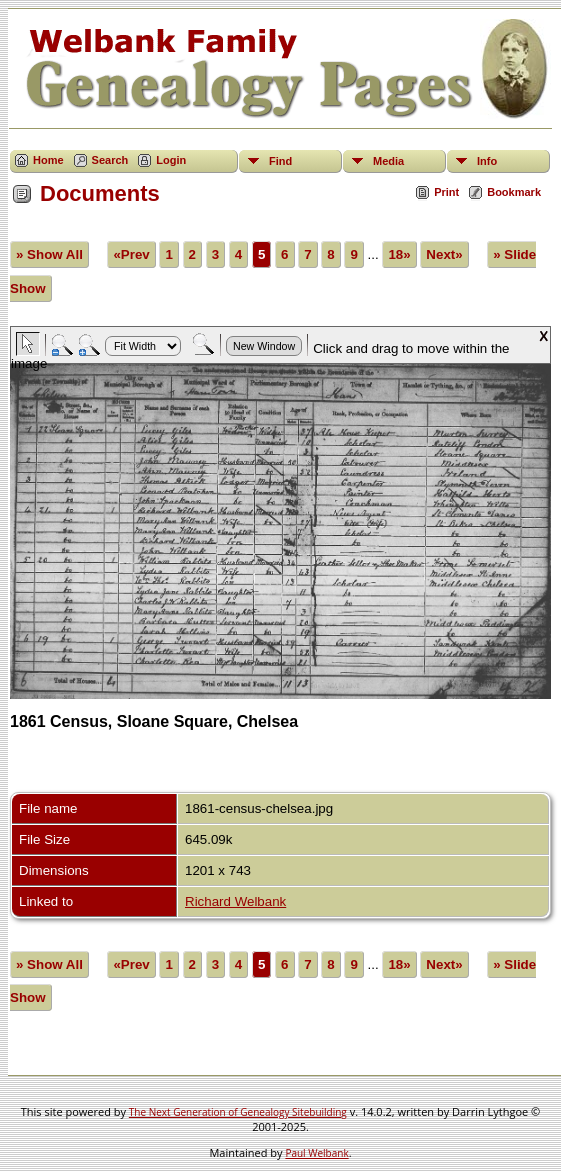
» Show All (49, 254)
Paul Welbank (316, 1153)
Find (280, 161)
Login (171, 160)
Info (487, 161)
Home (48, 160)
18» (399, 254)
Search (110, 160)
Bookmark (514, 192)
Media (388, 161)
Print (446, 192)
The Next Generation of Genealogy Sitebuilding (238, 1112)
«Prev (131, 254)
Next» (444, 254)
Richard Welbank (235, 901)
